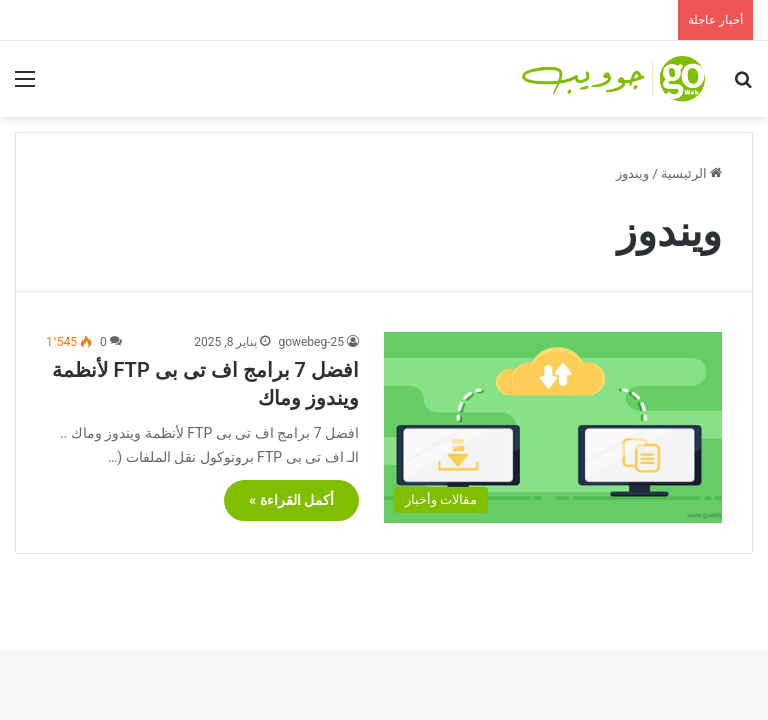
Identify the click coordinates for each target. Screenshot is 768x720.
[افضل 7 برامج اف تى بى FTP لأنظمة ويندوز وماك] (553, 427)
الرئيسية (691, 173)
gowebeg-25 (311, 342)
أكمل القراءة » (291, 500)
